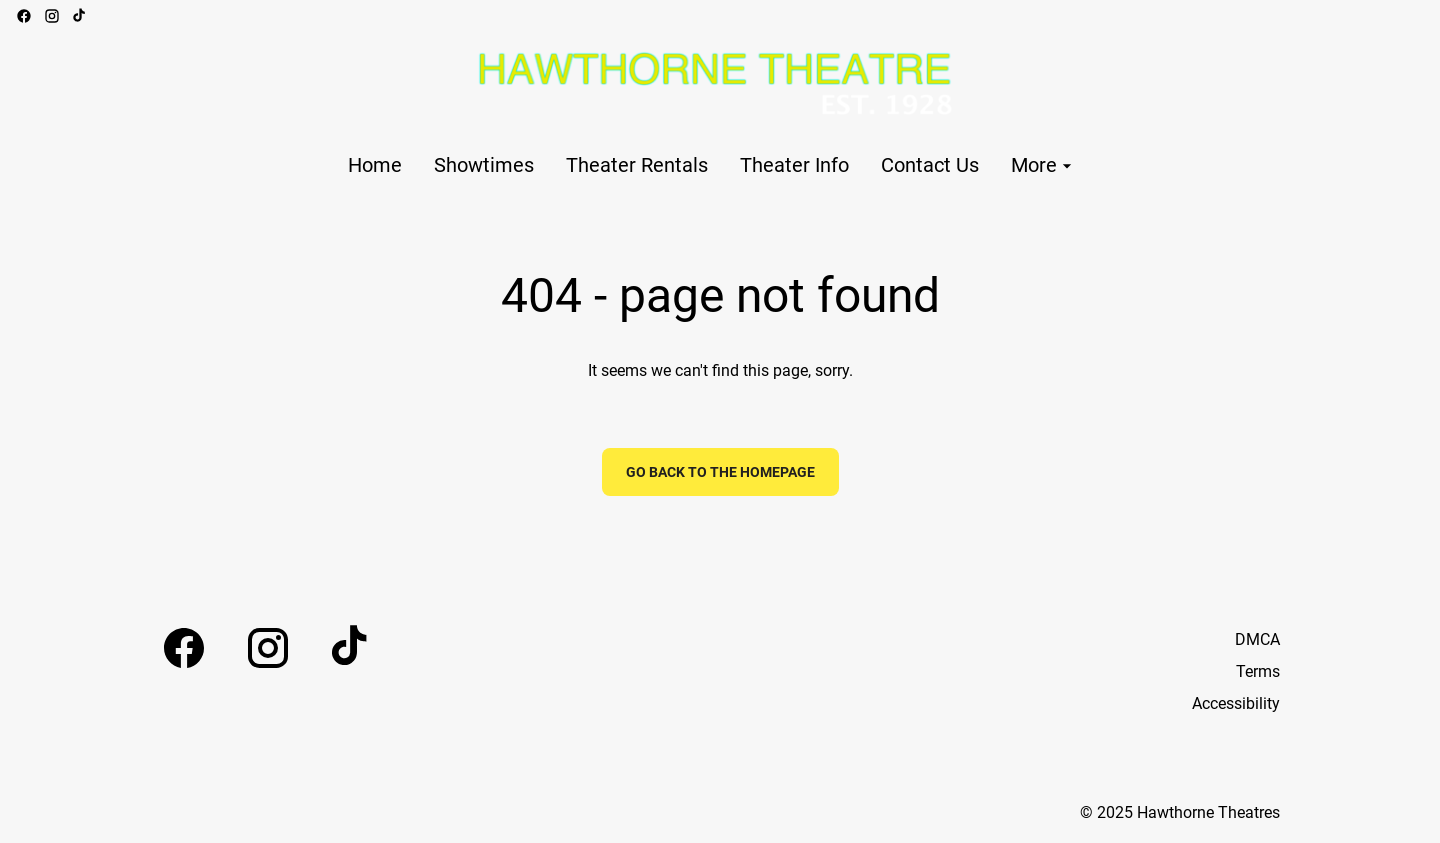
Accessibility (1236, 703)
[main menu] (712, 165)
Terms (1258, 671)
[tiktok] (80, 16)
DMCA (1257, 639)
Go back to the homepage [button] (720, 472)
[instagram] (52, 16)
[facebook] (24, 16)
